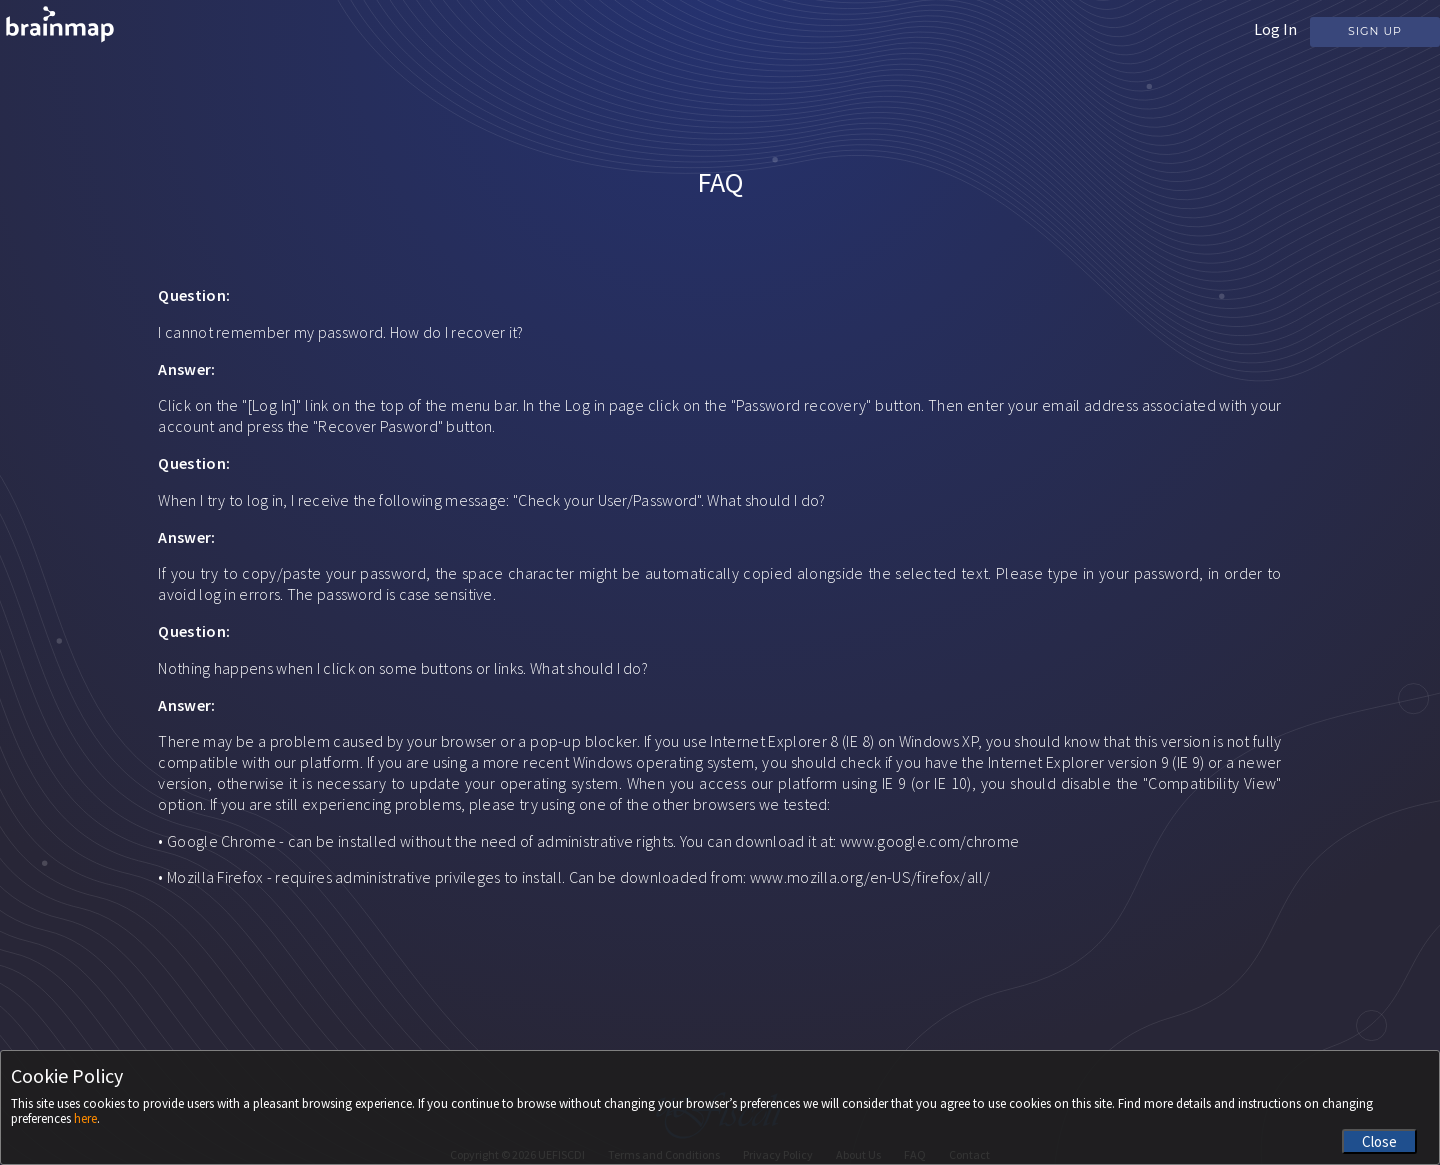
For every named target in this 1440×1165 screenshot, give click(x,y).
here (85, 1118)
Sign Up (1375, 31)
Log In (1275, 29)
